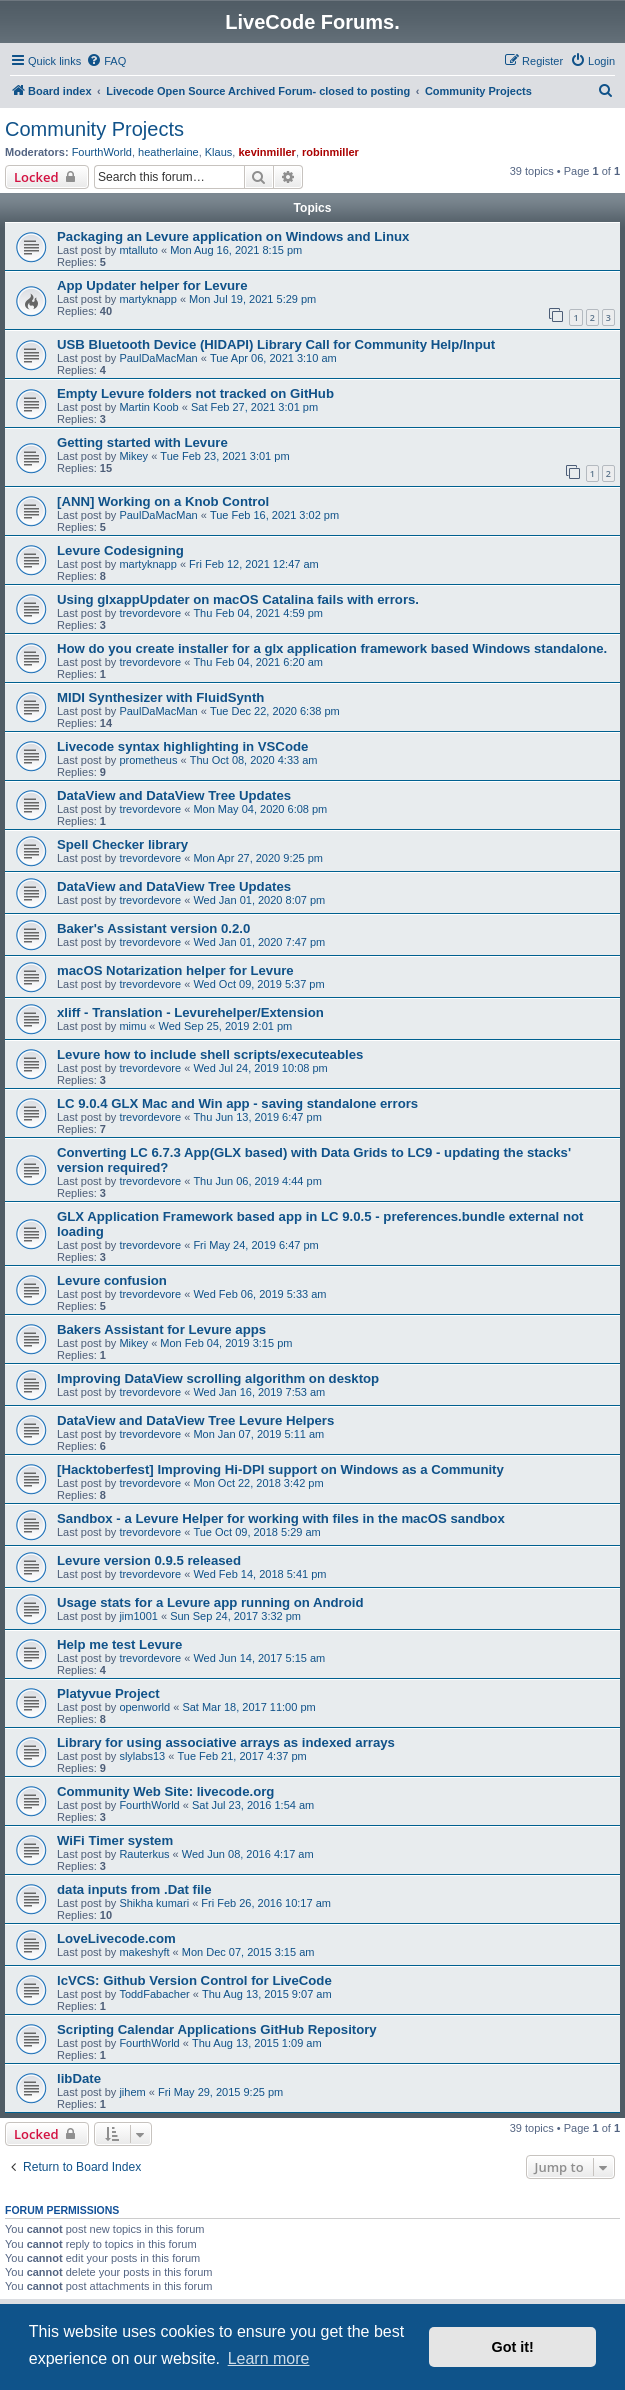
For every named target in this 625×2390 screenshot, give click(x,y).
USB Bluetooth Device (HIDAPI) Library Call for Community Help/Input (276, 344)
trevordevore (150, 613)
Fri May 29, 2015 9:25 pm (220, 2092)
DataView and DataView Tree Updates (174, 795)
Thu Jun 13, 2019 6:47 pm (257, 1117)
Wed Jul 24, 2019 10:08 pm (260, 1068)
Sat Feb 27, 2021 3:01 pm (254, 407)
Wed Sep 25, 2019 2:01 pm (226, 1026)
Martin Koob (148, 407)
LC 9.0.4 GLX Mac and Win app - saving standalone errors (237, 1103)
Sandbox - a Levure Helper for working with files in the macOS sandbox (281, 1518)
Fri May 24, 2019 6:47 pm (255, 1245)
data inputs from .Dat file (134, 1889)
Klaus (219, 152)
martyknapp (147, 299)
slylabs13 (142, 1756)
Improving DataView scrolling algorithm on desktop (218, 1378)
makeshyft (144, 1952)
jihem (132, 2092)
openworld (144, 1707)
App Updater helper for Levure (152, 285)
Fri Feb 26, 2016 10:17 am (266, 1903)
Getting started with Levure (142, 442)
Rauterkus (144, 1854)
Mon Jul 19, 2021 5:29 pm (252, 299)
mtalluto (138, 250)
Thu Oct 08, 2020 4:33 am (254, 760)
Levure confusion (112, 1280)
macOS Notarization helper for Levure (175, 970)
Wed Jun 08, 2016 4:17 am (248, 1854)
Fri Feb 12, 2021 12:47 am (254, 564)
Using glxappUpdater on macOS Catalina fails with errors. (238, 599)
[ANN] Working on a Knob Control (163, 501)
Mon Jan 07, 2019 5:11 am (258, 1434)
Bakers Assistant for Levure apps (161, 1329)
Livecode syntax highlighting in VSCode (182, 746)
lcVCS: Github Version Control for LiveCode (194, 1980)
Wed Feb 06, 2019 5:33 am (259, 1294)
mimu (132, 1026)
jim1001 (138, 1616)
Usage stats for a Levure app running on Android (210, 1602)
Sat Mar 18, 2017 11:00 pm (248, 1707)
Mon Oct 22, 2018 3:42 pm (258, 1483)
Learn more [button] (269, 2358)
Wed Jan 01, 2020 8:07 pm (259, 900)
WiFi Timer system (115, 1840)
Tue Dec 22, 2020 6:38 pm (275, 711)
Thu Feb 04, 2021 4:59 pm (258, 613)
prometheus (148, 760)
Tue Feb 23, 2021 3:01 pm (224, 456)
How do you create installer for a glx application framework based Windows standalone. (332, 648)
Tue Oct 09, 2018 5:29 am (256, 1532)
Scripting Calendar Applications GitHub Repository (217, 2029)
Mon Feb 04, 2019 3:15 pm (226, 1343)
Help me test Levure (119, 1644)
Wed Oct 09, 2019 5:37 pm (258, 984)
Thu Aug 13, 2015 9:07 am (267, 1994)
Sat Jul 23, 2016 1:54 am (253, 1805)
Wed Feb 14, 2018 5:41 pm (259, 1574)
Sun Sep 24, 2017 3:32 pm (235, 1616)
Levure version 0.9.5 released (149, 1560)
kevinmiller (266, 152)
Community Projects (94, 129)
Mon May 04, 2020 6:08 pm (260, 809)
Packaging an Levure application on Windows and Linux (233, 236)
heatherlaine (168, 152)
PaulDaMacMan (158, 358)
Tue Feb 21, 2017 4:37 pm (241, 1756)
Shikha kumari (154, 1903)
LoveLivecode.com (116, 1938)
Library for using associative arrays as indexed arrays (226, 1742)
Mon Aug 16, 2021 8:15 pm (236, 250)
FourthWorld (102, 152)
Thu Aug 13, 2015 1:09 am (257, 2043)
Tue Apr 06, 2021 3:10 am (273, 358)
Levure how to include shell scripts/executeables (210, 1054)
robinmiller (330, 152)
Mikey (133, 456)
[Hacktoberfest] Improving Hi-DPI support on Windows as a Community (280, 1469)
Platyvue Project (108, 1693)
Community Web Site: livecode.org (165, 1791)
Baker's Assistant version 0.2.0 (153, 928)
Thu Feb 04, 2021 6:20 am (258, 662)
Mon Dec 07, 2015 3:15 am (248, 1952)
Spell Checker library (122, 844)
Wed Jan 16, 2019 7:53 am (259, 1392)
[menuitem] (106, 61)
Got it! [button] (513, 2347)
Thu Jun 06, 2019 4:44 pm (257, 1181)
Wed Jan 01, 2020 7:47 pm (259, 942)
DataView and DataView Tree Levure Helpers (195, 1420)
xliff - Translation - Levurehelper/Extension (190, 1012)
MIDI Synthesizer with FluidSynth (160, 697)
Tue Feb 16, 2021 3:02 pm (274, 515)
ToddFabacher (154, 1994)
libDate (79, 2078)
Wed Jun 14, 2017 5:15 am (259, 1658)
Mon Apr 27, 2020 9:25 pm (258, 858)
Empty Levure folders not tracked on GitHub (195, 393)
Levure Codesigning (120, 550)
